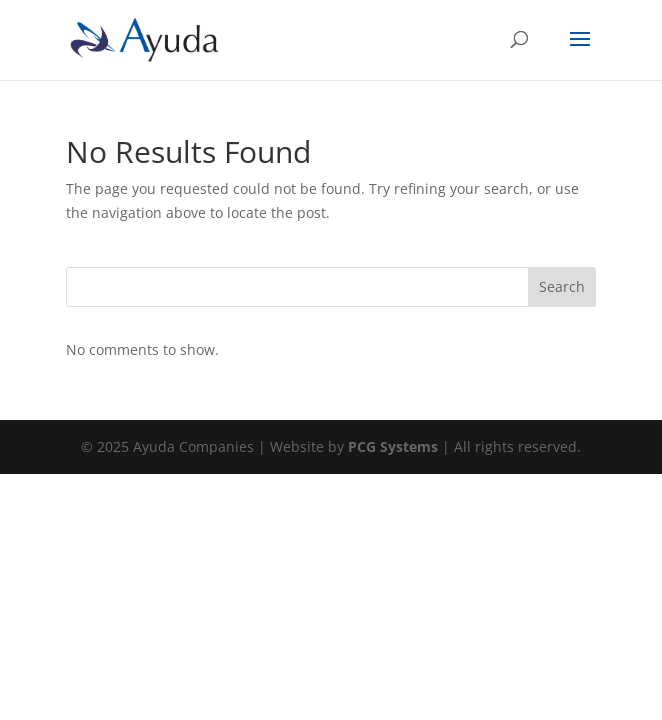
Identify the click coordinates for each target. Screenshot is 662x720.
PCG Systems (393, 446)
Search (562, 286)
